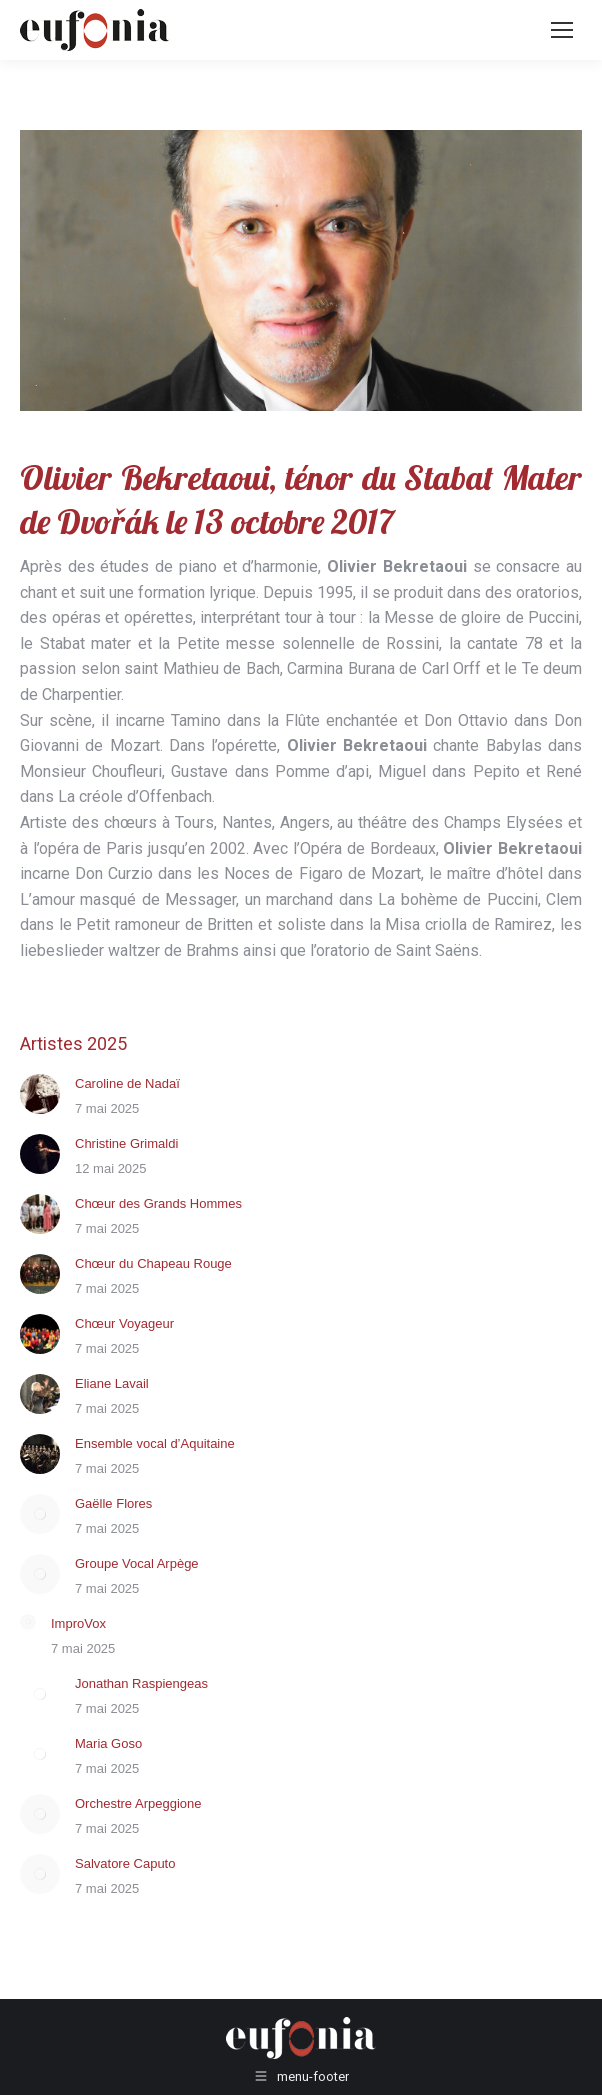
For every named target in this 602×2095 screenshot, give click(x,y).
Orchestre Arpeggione (138, 1803)
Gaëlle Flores (113, 1503)
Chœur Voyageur (124, 1323)
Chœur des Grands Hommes (158, 1203)
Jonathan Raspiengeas (141, 1683)
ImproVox (78, 1623)
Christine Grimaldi (126, 1143)
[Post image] (40, 1094)
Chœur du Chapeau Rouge (153, 1263)
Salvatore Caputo (125, 1863)
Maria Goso (108, 1743)
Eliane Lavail (112, 1383)
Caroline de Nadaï (127, 1083)
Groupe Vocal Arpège (137, 1563)
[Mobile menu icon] (562, 30)
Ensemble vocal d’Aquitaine (155, 1443)
